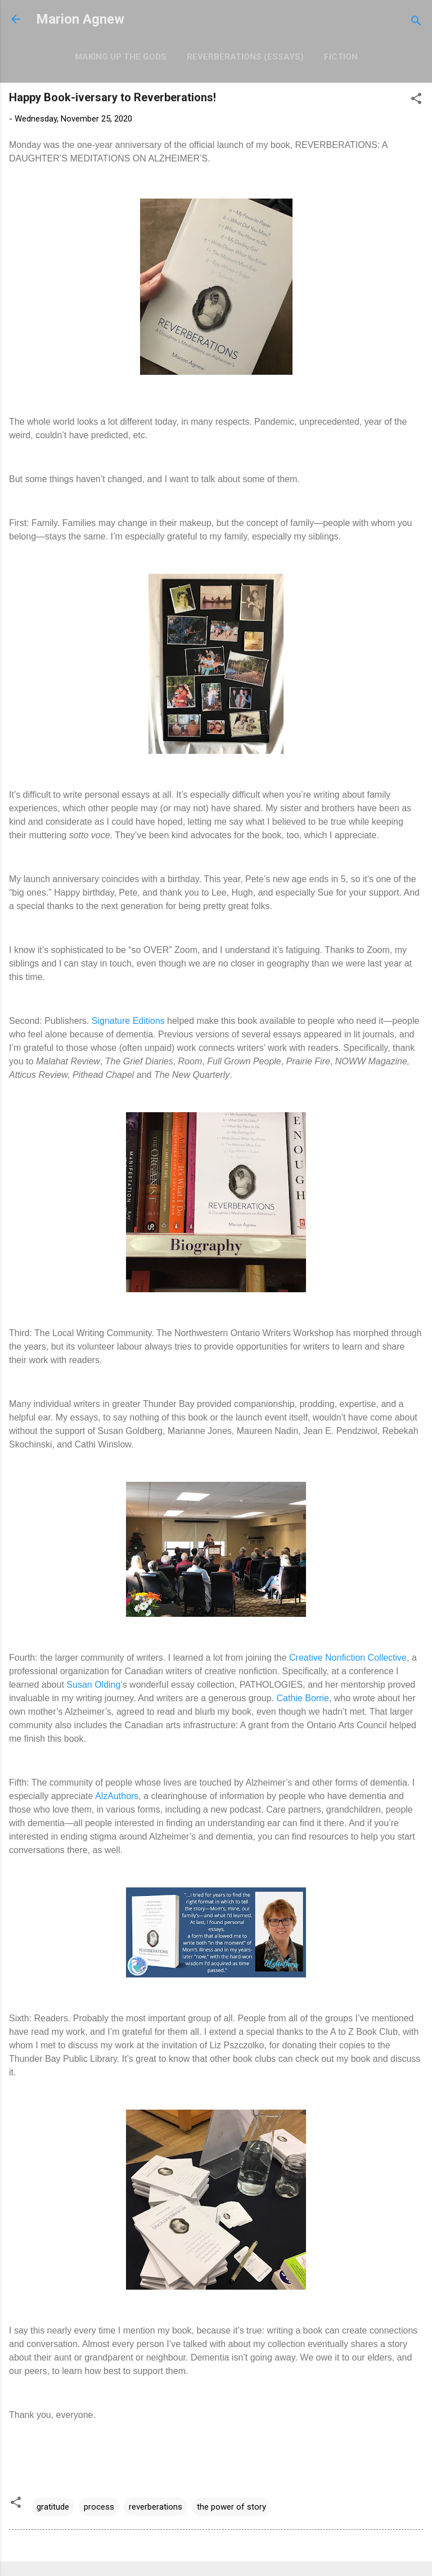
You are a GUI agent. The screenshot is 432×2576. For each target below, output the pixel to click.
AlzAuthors (116, 1796)
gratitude (53, 2507)
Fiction (341, 57)
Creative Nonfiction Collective (348, 1657)
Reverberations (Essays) (245, 57)
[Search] (416, 23)
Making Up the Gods (120, 57)
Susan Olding (93, 1684)
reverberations (155, 2507)
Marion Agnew (80, 19)
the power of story (231, 2507)
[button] (416, 100)
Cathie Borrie (303, 1698)
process (99, 2507)
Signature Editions (128, 1021)
